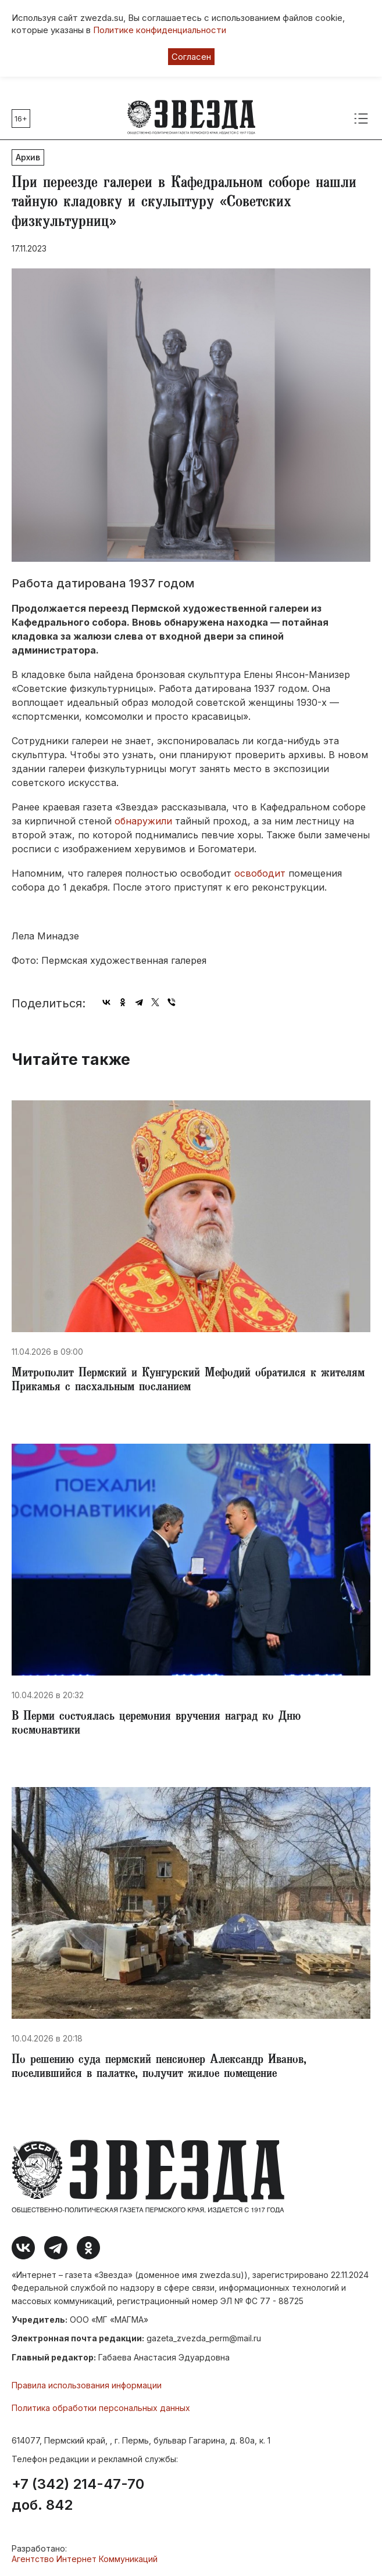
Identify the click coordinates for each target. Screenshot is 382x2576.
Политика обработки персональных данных (101, 2408)
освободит (259, 873)
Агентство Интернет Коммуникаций (85, 2559)
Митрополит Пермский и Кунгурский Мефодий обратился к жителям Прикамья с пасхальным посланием (188, 1381)
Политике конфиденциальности (159, 29)
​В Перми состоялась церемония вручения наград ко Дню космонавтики (156, 1724)
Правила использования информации (87, 2385)
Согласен (191, 56)
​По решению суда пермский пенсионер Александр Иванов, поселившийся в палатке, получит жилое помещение (159, 2068)
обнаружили (143, 821)
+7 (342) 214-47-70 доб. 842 (78, 2494)
